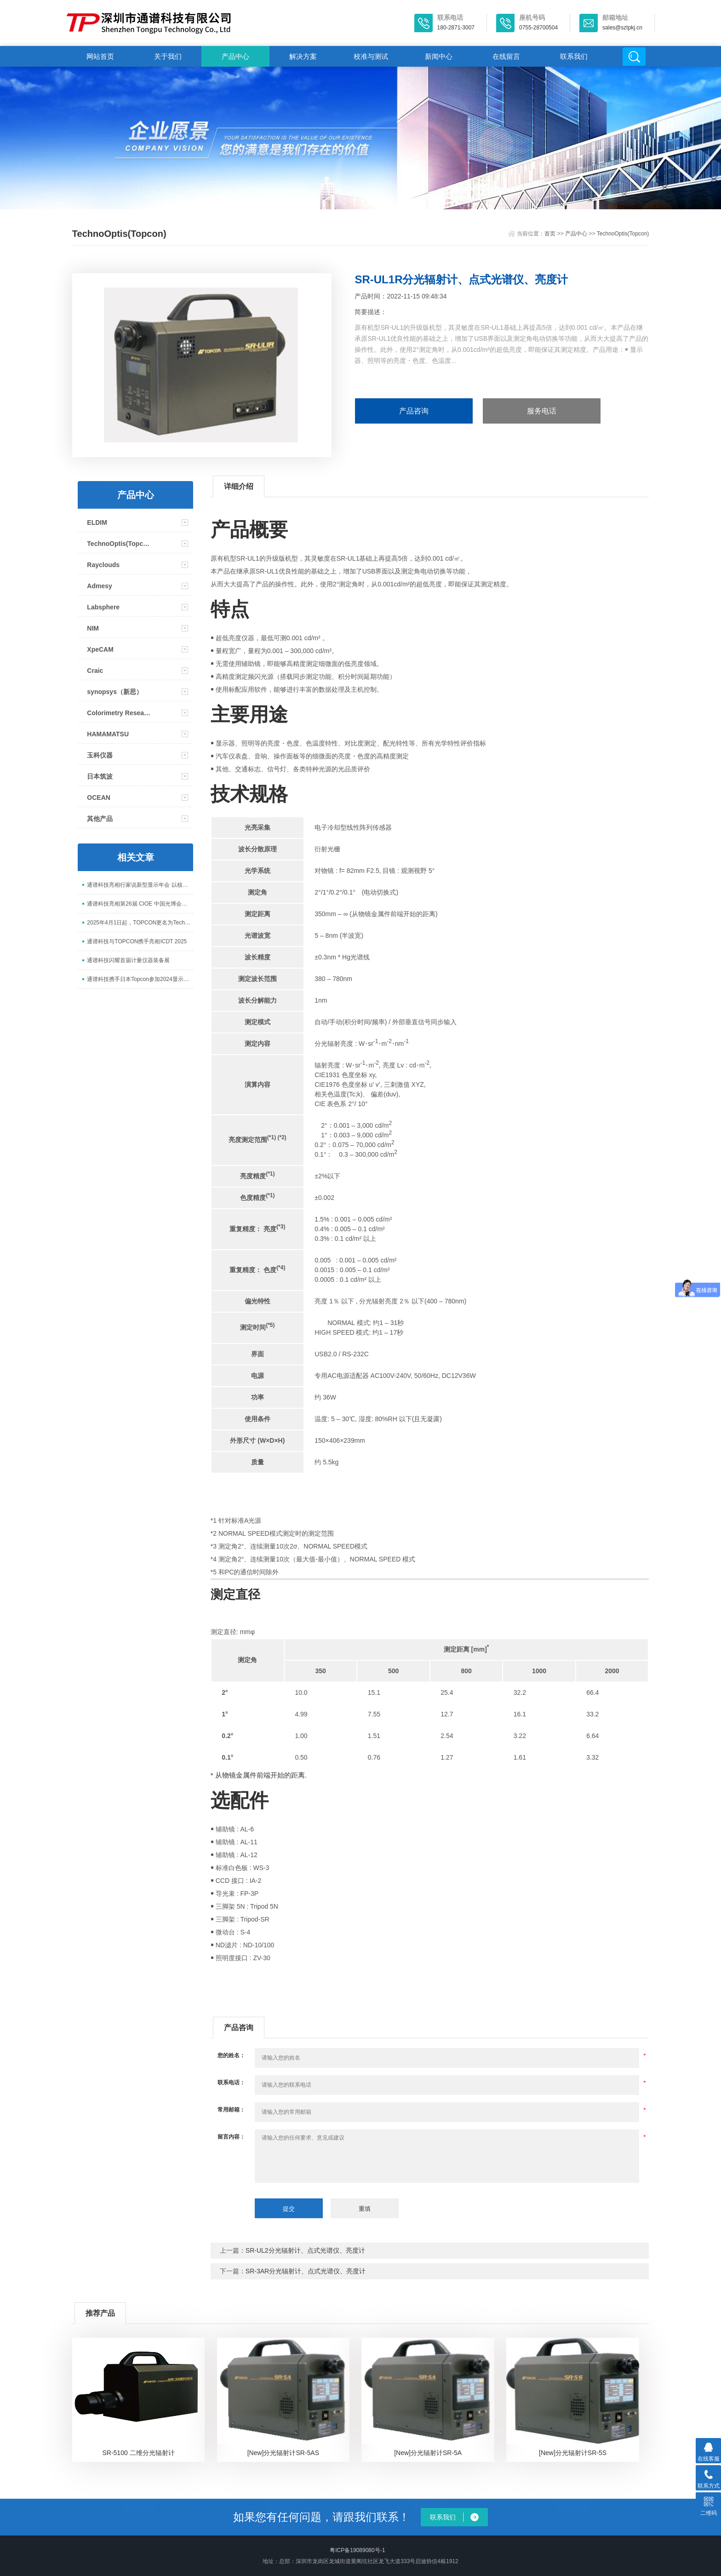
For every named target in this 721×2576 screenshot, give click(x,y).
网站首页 (100, 56)
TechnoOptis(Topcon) (623, 233)
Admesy (99, 586)
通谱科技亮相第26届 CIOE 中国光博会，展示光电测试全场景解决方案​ (140, 904)
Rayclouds (103, 564)
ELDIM (97, 522)
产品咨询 (414, 411)
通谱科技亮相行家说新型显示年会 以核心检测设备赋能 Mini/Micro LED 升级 (140, 885)
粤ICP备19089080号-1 (357, 2550)
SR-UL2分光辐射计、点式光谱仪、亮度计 (305, 2250)
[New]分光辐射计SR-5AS (283, 2452)
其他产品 (100, 818)
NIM (93, 628)
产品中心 (235, 56)
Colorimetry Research (119, 713)
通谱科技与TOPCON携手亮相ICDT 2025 (137, 941)
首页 (549, 233)
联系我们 (574, 56)
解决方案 (303, 56)
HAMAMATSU (108, 734)
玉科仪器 (100, 755)
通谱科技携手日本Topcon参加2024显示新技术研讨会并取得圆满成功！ (140, 979)
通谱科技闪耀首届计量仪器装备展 (128, 960)
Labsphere (103, 607)
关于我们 (168, 56)
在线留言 (506, 56)
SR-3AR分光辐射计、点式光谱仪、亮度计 (306, 2271)
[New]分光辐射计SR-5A (428, 2452)
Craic (95, 670)
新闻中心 (438, 56)
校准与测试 (371, 56)
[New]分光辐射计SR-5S (573, 2452)
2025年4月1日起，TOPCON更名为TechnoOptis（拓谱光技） (140, 922)
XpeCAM (100, 649)
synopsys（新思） (115, 691)
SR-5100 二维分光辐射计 (138, 2452)
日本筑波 (100, 776)
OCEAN (98, 797)
